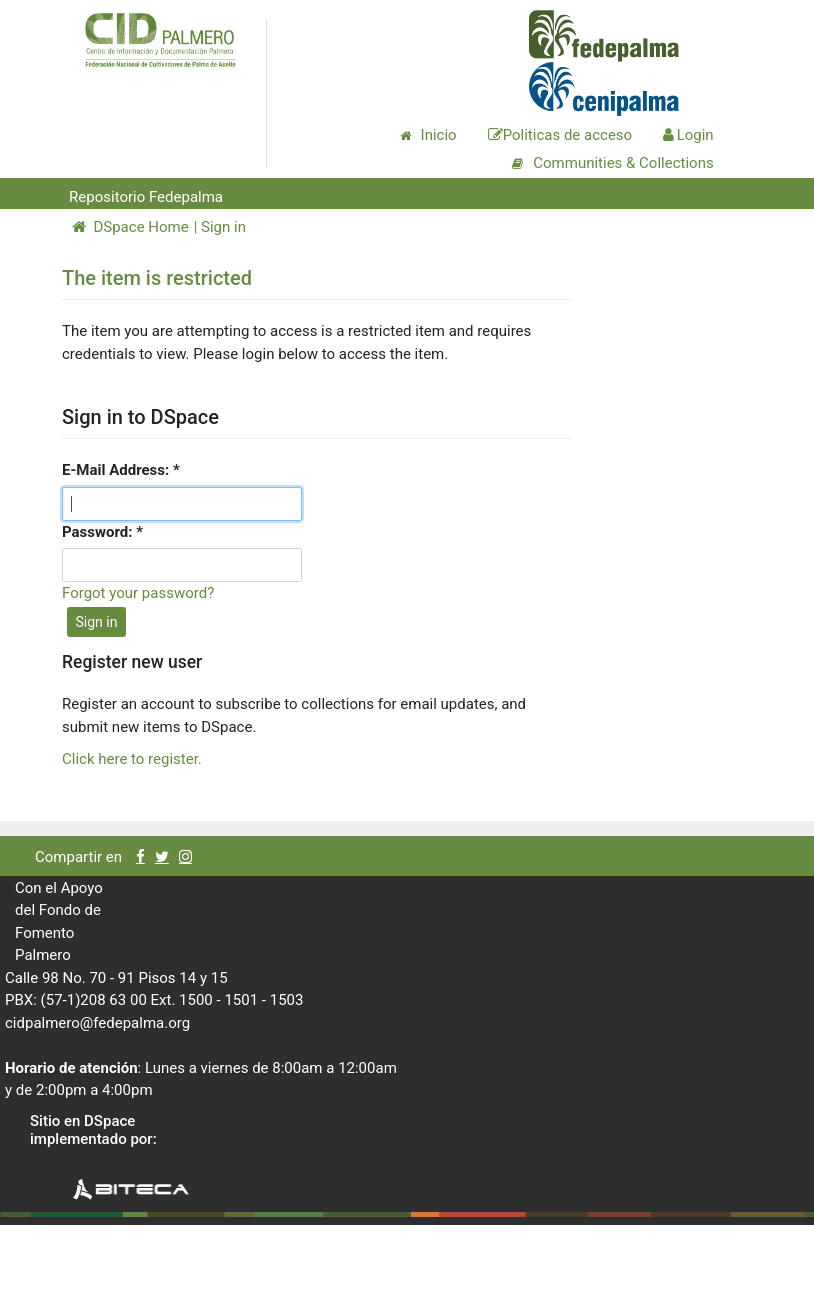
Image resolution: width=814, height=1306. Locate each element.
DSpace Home (130, 227)
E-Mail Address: (117, 470)
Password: (99, 532)
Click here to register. (132, 759)
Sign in (223, 227)
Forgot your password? (138, 593)
